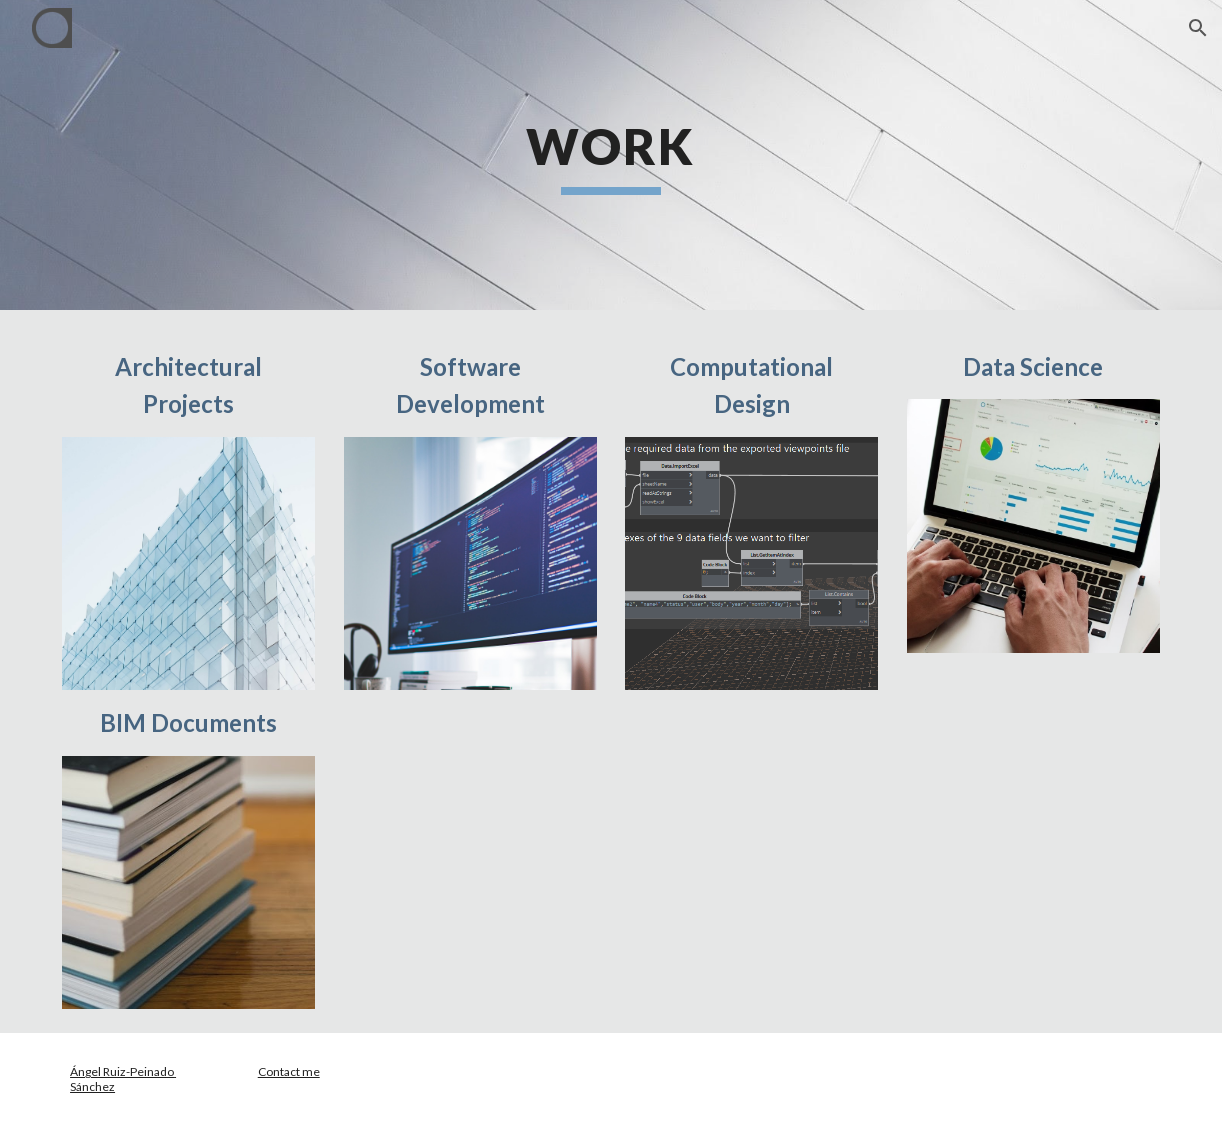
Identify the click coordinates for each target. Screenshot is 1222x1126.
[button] (1198, 28)
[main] (611, 155)
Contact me (289, 1071)
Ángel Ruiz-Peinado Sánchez (123, 1078)
